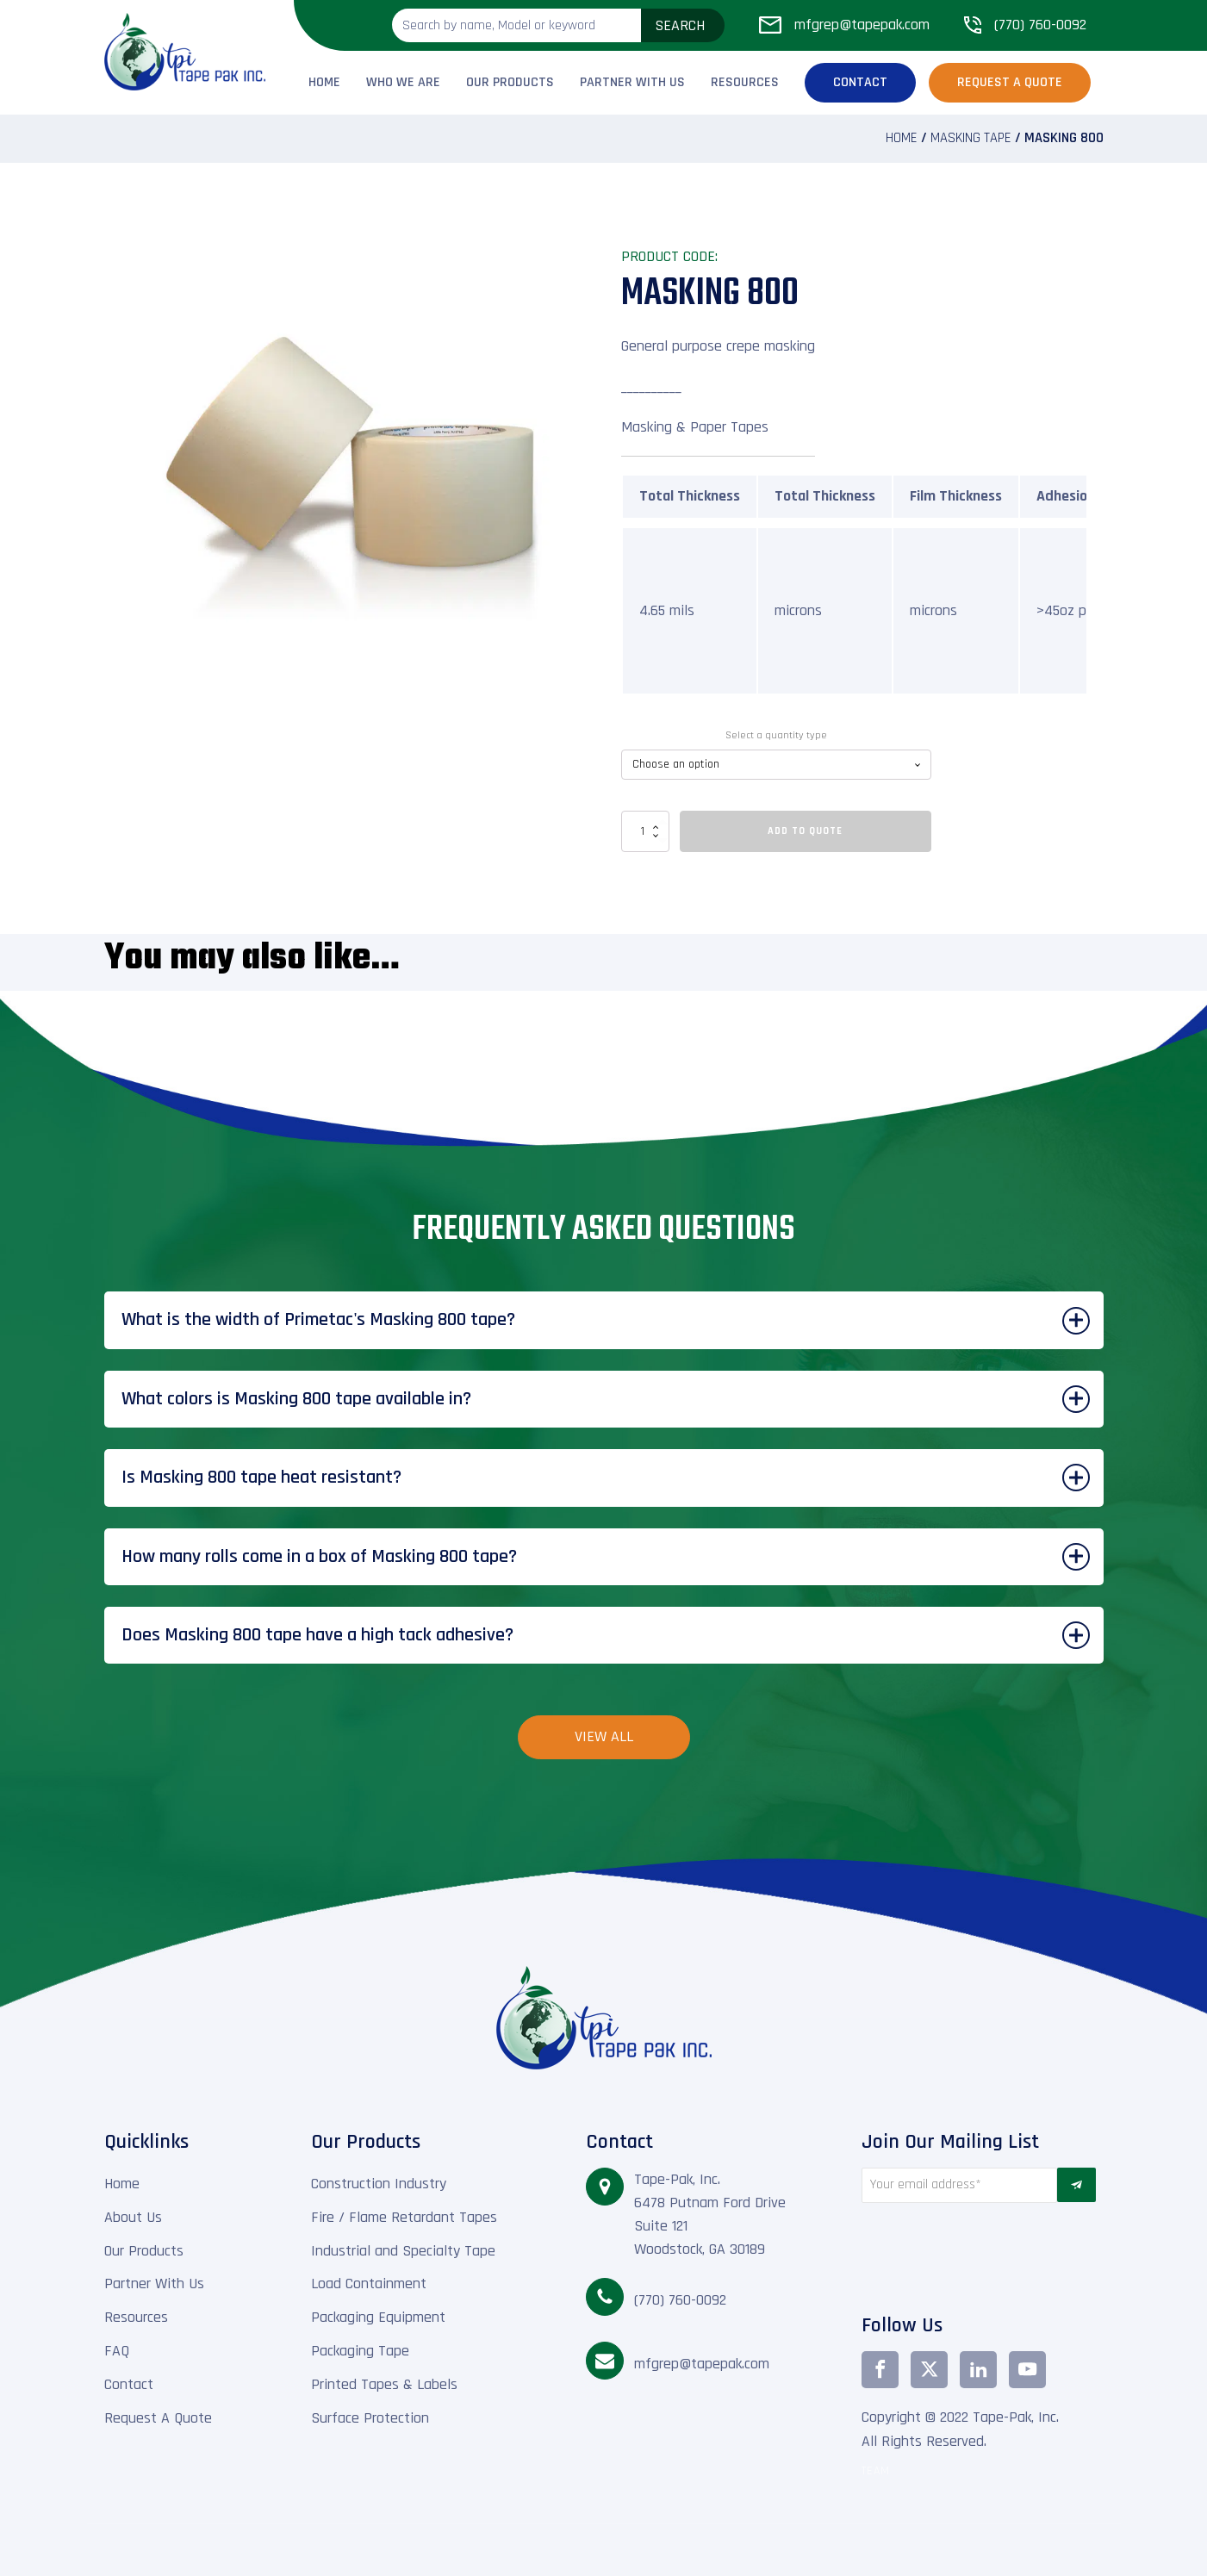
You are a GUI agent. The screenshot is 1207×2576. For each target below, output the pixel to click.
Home (324, 82)
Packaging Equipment (378, 2317)
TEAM (876, 2471)
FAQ (116, 2351)
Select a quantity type (776, 735)
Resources (745, 82)
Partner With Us (632, 82)
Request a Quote (1009, 82)
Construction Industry (378, 2183)
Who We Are (403, 82)
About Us (133, 2217)
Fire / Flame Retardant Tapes (404, 2217)
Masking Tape (970, 138)
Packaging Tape (360, 2351)
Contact (860, 82)
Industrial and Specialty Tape (403, 2251)
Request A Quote (158, 2418)
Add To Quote (805, 830)
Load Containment (368, 2283)
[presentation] (959, 2253)
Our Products (510, 82)
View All (604, 1736)
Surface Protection (370, 2418)
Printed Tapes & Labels (384, 2384)
